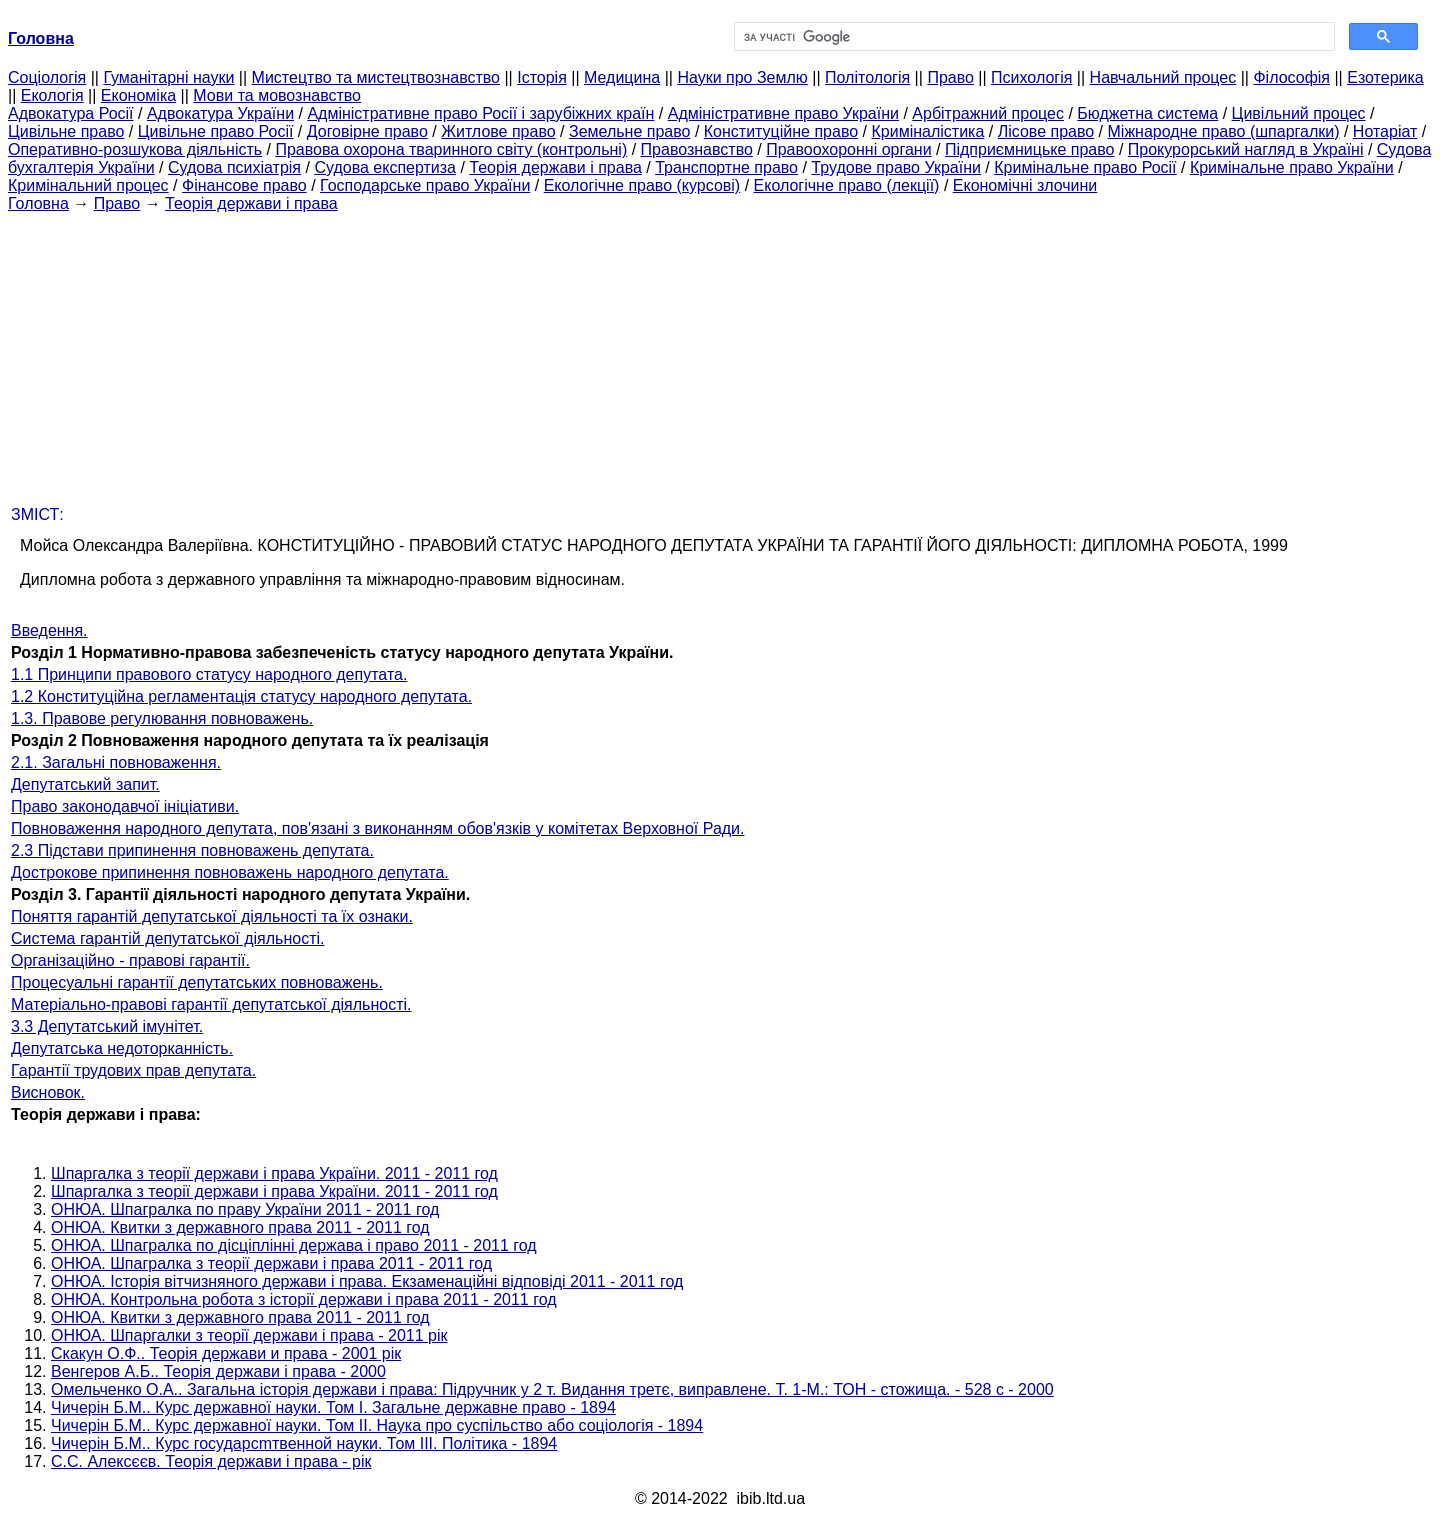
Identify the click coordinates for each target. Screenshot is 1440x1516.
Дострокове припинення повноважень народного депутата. (230, 872)
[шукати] (1032, 37)
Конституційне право (781, 131)
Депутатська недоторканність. (122, 1048)
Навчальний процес (1163, 77)
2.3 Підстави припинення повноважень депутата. (192, 850)
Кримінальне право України (1292, 167)
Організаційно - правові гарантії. (130, 960)
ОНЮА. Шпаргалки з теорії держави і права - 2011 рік (249, 1335)
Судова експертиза (385, 167)
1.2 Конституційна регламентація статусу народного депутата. (241, 696)
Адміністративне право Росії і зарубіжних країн (480, 113)
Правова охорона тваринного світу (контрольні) (451, 149)
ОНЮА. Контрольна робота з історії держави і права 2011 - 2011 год (304, 1299)
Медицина (622, 77)
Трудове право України (896, 167)
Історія (542, 77)
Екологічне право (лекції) (847, 185)
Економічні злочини (1025, 185)
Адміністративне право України (783, 113)
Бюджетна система (1147, 113)
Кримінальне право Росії (1085, 167)
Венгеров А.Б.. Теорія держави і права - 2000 (218, 1371)
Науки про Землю (742, 77)
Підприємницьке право (1030, 149)
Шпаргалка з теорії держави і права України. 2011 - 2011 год (274, 1173)
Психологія (1031, 77)
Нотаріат (1385, 131)
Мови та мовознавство (277, 95)
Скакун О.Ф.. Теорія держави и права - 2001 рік (226, 1353)
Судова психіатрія (234, 167)
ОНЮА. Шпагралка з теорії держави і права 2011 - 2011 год (271, 1263)
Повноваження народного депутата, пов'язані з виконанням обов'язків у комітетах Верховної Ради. (378, 828)
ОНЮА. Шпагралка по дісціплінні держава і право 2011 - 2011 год (294, 1245)
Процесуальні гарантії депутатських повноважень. (197, 982)
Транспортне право (726, 167)
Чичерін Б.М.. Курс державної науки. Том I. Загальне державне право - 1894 (333, 1407)
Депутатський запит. (85, 784)
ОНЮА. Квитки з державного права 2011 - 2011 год (240, 1227)
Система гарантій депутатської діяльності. (168, 938)
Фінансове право (244, 185)
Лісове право (1046, 131)
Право (950, 77)
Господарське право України (425, 185)
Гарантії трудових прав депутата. (133, 1070)
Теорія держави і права (555, 167)
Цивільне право (66, 131)
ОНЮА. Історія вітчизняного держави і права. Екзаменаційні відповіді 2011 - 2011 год (367, 1281)
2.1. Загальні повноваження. (116, 762)
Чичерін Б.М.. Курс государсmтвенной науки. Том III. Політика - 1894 (304, 1443)
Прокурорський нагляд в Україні (1246, 149)
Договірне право (367, 131)
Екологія (52, 95)
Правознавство (697, 149)
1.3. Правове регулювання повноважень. (162, 718)
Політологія (867, 77)
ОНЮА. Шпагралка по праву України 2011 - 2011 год (245, 1209)
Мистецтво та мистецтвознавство (376, 77)
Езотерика (1385, 77)
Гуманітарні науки (168, 77)
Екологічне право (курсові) (642, 185)
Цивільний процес (1299, 113)
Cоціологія (47, 77)
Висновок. (48, 1092)
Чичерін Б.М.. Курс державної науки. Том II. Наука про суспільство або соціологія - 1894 (377, 1425)
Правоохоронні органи (848, 149)
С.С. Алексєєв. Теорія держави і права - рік (211, 1461)
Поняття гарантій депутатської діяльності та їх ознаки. (212, 916)
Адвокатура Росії (71, 113)
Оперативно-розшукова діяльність (135, 149)
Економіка (138, 95)
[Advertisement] (720, 353)
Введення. (49, 630)
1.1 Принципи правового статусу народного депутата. (209, 674)
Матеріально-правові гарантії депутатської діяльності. (211, 1004)
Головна (38, 203)
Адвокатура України (220, 113)
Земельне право (629, 131)
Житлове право (498, 131)
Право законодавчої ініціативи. (125, 806)
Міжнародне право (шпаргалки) (1224, 131)
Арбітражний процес (988, 113)
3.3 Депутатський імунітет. (107, 1026)
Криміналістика (927, 131)
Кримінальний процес (88, 185)
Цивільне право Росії (216, 131)
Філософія (1291, 77)
